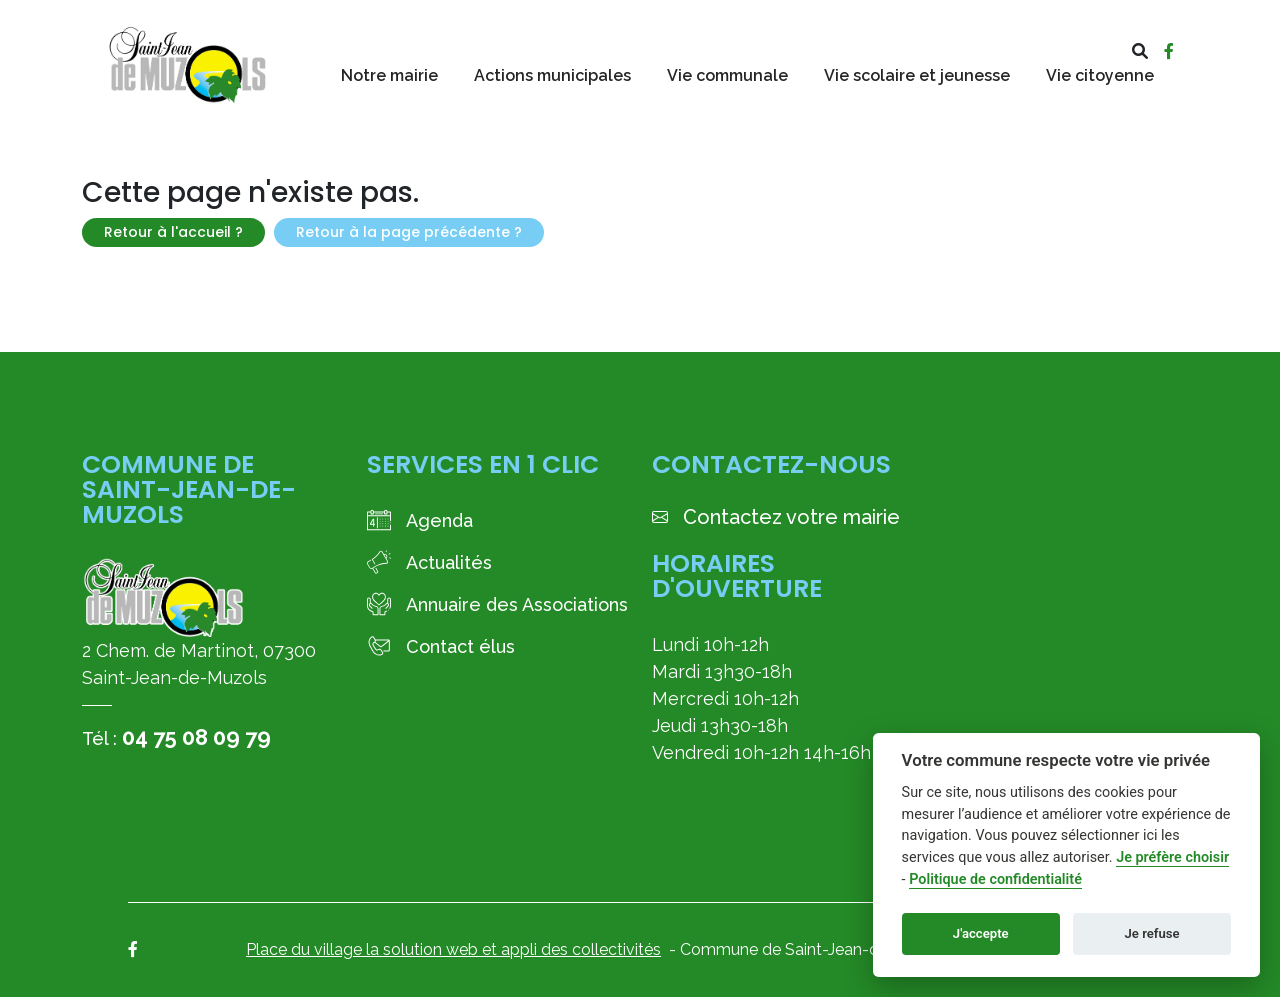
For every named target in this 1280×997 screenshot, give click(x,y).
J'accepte (981, 933)
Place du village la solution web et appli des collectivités (453, 949)
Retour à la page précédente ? (409, 232)
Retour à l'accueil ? (173, 232)
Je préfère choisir (1172, 857)
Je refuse (1152, 933)
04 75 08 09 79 (196, 737)
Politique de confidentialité (995, 879)
